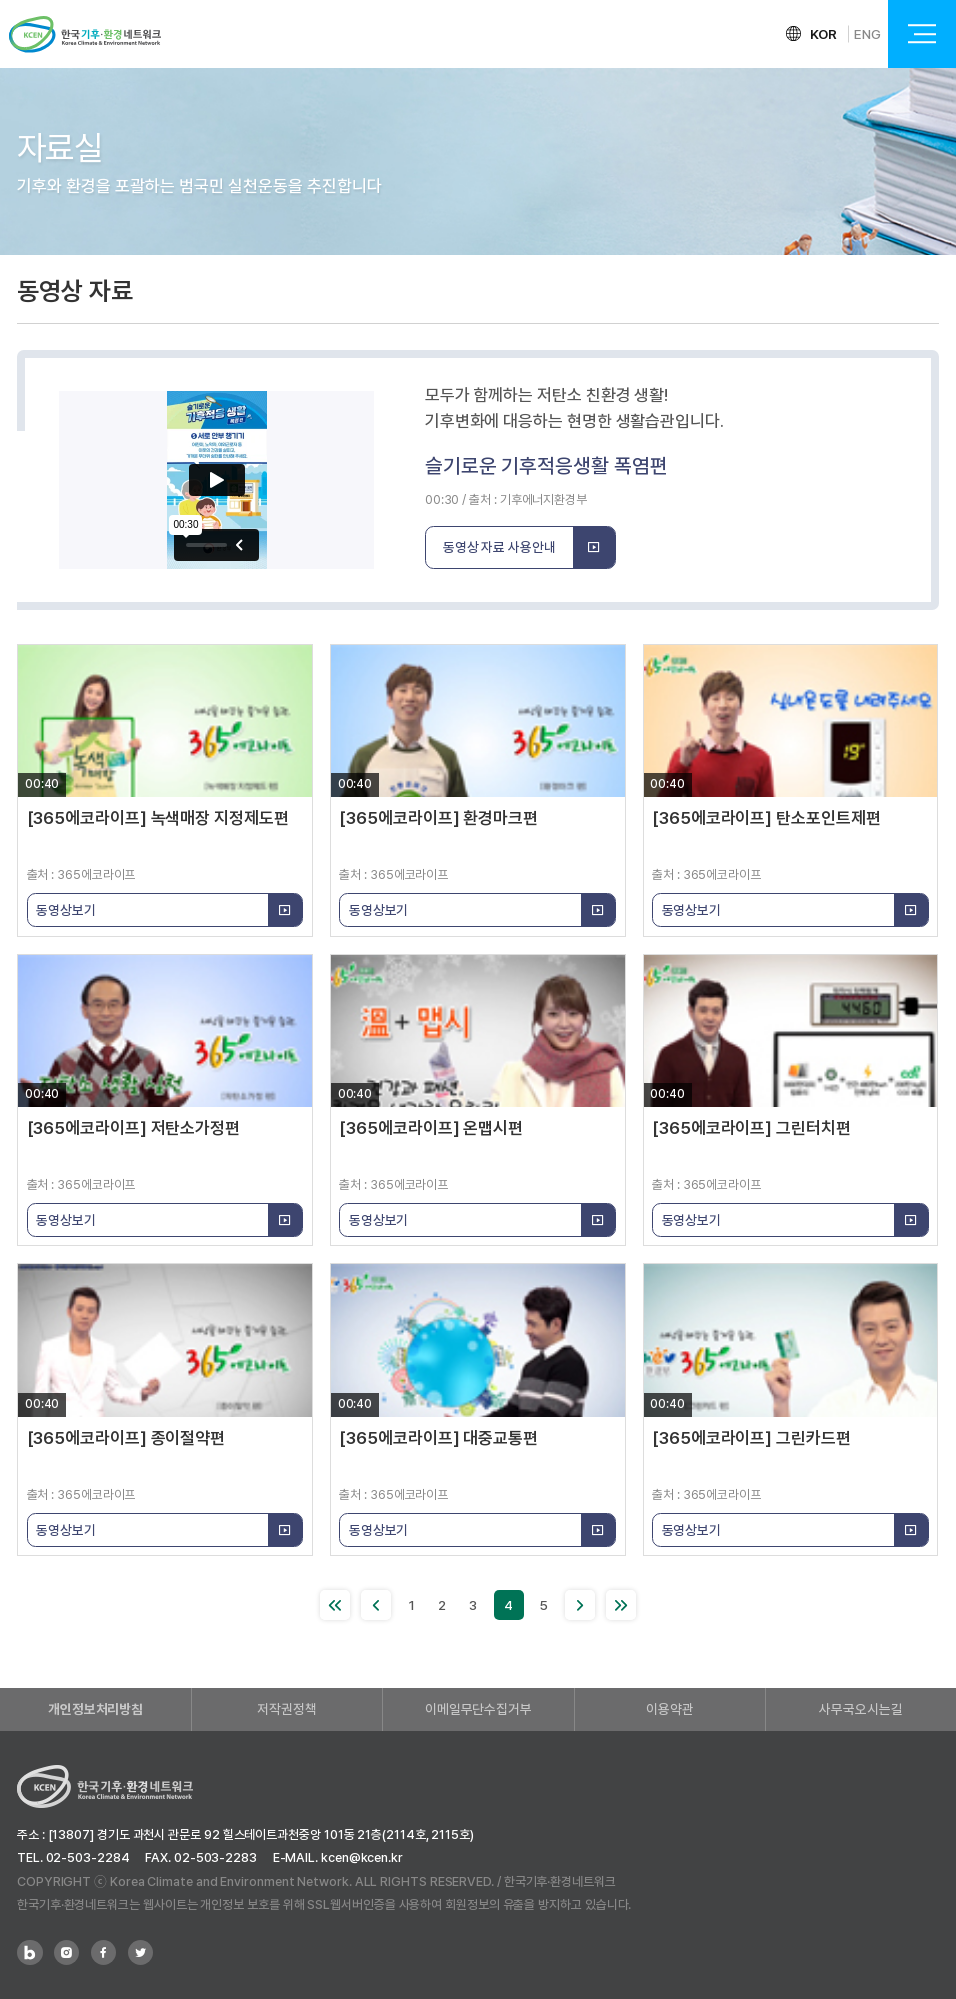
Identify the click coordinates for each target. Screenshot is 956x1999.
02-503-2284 (88, 1857)
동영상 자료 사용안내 (529, 548)
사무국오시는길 (860, 1709)
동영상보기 (169, 910)
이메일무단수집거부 (478, 1709)
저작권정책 (287, 1709)
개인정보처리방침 (95, 1709)
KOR (823, 34)
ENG (867, 34)
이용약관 (670, 1709)
